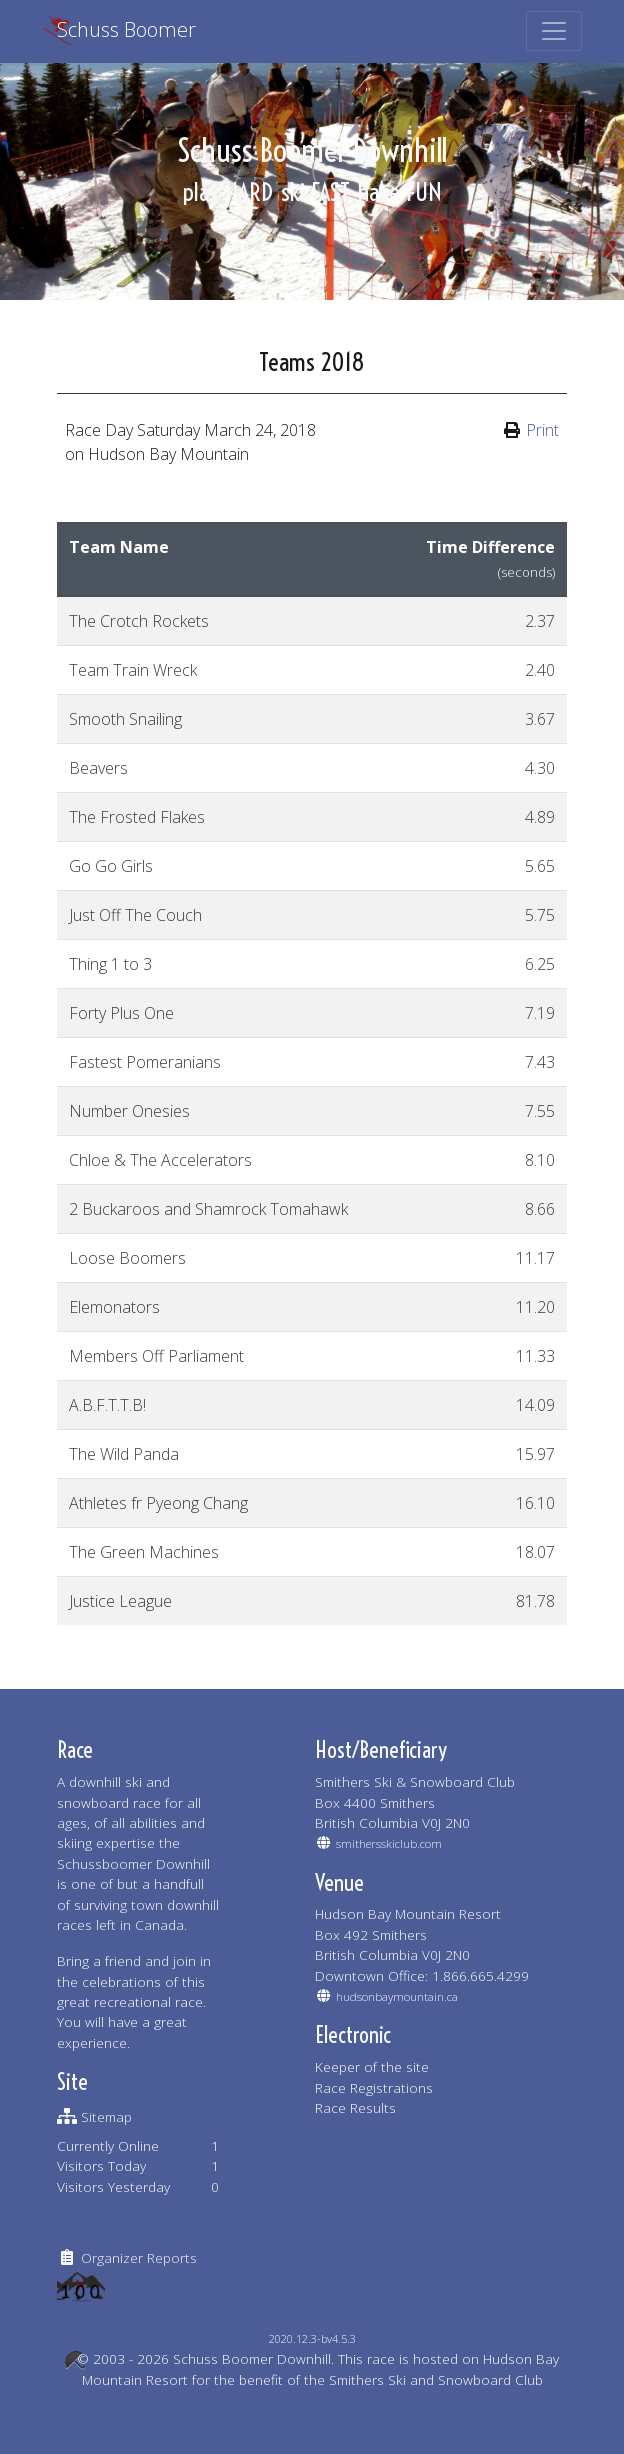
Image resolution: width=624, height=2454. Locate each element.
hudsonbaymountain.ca (397, 1996)
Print (542, 430)
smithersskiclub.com (389, 1843)
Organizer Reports (139, 2257)
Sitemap (106, 2116)
